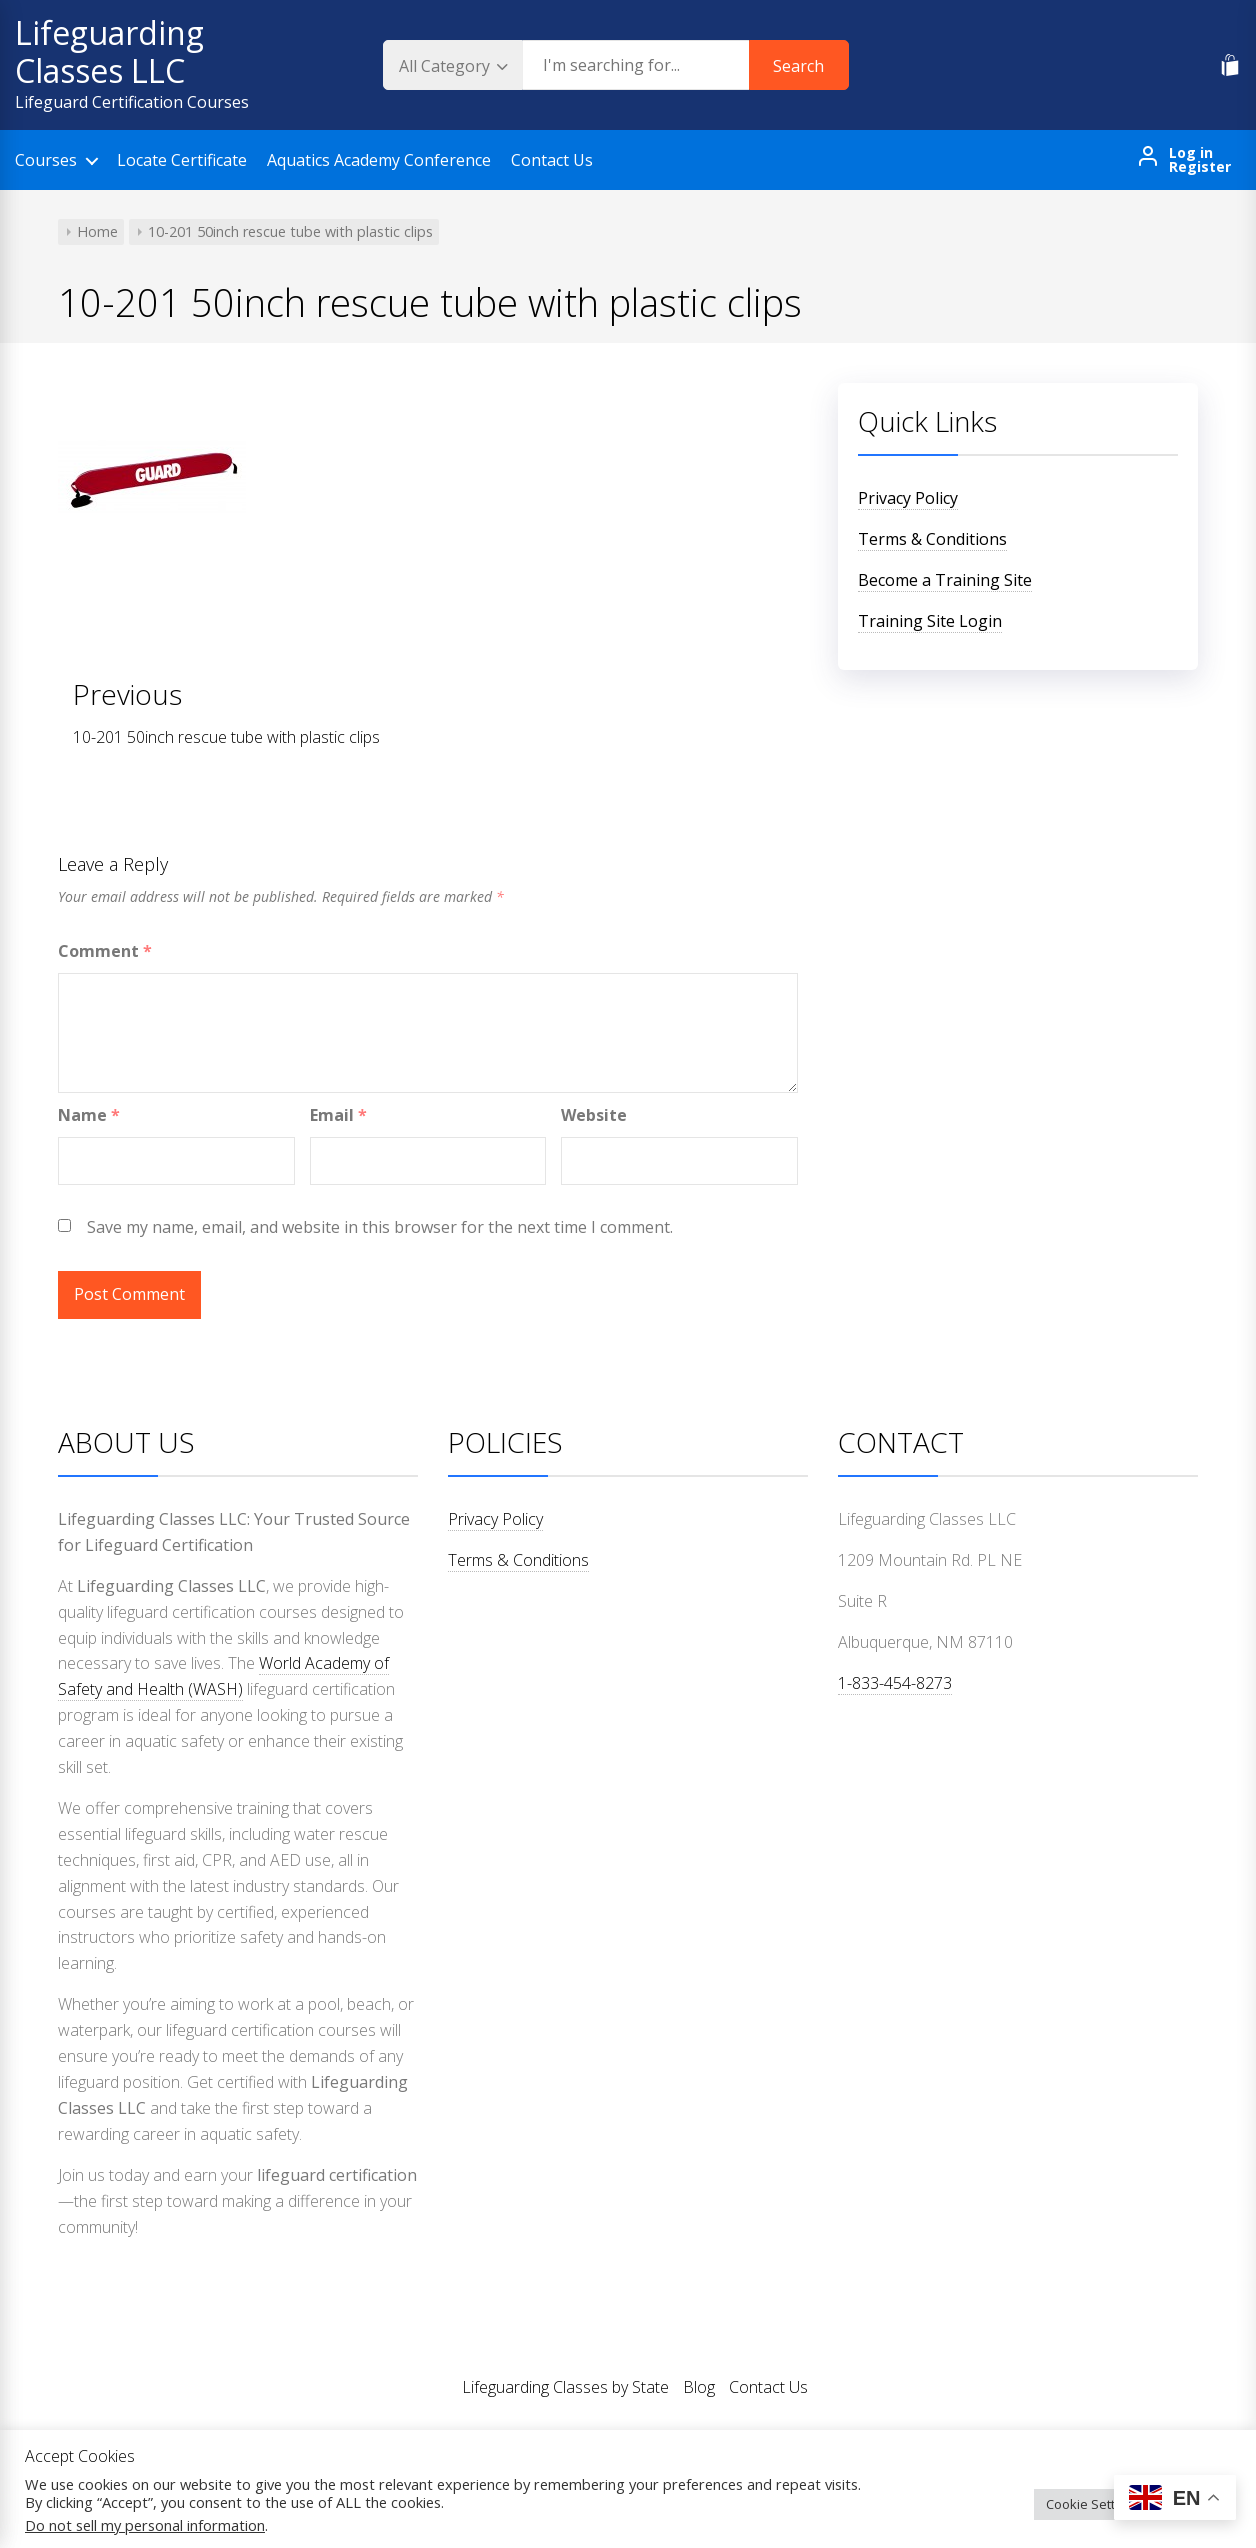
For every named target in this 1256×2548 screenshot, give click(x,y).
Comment (105, 951)
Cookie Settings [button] (1093, 2504)
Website (594, 1115)
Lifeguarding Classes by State (565, 2387)
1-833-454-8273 (895, 1683)
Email (338, 1115)
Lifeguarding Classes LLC (109, 51)
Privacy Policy (908, 498)
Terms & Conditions (932, 539)
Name (89, 1115)
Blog (699, 2387)
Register (1200, 167)
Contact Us (552, 160)
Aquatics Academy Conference (379, 160)
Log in (1191, 153)
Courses (46, 160)
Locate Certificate (182, 160)
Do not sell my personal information (145, 2525)
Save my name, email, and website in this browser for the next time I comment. (380, 1227)
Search (798, 66)
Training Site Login (930, 621)
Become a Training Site (945, 580)
